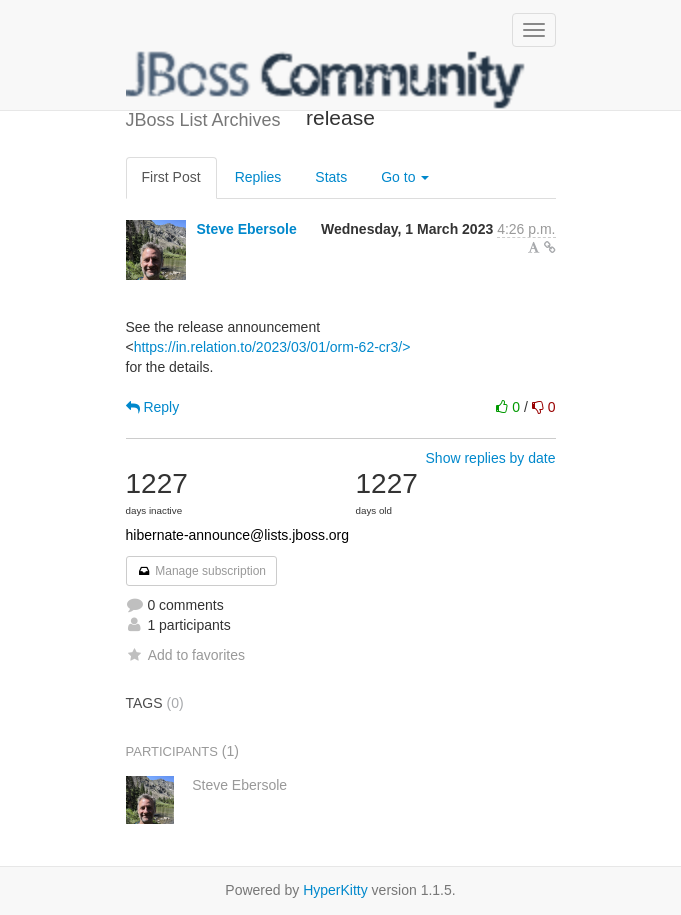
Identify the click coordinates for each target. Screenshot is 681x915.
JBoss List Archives (326, 80)
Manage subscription (202, 571)
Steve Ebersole (246, 229)
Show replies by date (491, 458)
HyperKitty (335, 890)
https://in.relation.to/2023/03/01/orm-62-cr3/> (272, 347)
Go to (405, 177)
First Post (171, 177)
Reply (153, 407)
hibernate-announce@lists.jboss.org (238, 535)
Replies (258, 177)
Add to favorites (185, 655)
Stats (331, 177)
